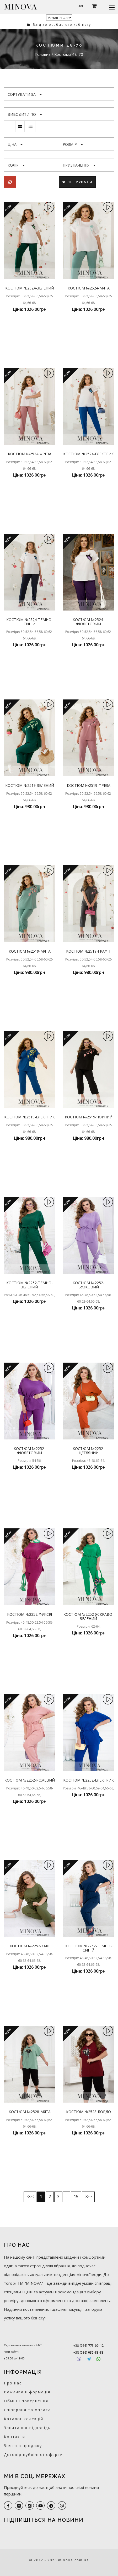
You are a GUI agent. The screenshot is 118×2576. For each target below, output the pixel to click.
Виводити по (25, 114)
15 (76, 2196)
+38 (88, 2345)
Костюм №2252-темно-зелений (29, 1284)
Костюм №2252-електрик (88, 1780)
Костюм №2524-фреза (29, 453)
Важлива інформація (27, 2391)
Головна (43, 54)
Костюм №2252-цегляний (88, 1450)
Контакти (14, 2436)
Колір (16, 165)
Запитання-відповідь (27, 2427)
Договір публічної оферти (33, 2454)
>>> (88, 2196)
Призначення (79, 165)
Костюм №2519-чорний (88, 1116)
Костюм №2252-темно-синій (88, 1947)
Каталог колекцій (23, 2418)
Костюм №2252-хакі (29, 1945)
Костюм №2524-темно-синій (29, 621)
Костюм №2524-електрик (88, 453)
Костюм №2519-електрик (29, 1116)
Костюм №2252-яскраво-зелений (88, 1616)
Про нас (13, 2382)
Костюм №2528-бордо (88, 2111)
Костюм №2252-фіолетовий (29, 1450)
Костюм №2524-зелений (29, 288)
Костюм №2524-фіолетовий (88, 621)
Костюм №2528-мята (30, 2111)
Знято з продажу (23, 2445)
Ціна (15, 144)
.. (66, 2196)
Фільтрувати (77, 181)
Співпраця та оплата (27, 2409)
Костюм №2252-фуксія (29, 1614)
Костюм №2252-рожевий (29, 1780)
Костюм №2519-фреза (88, 785)
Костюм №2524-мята (89, 288)
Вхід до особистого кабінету (59, 24)
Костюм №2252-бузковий (88, 1284)
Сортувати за (25, 94)
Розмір (73, 144)
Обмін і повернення (26, 2400)
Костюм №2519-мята (30, 951)
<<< (30, 2196)
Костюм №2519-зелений (29, 785)
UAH (81, 5)
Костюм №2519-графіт (88, 951)
